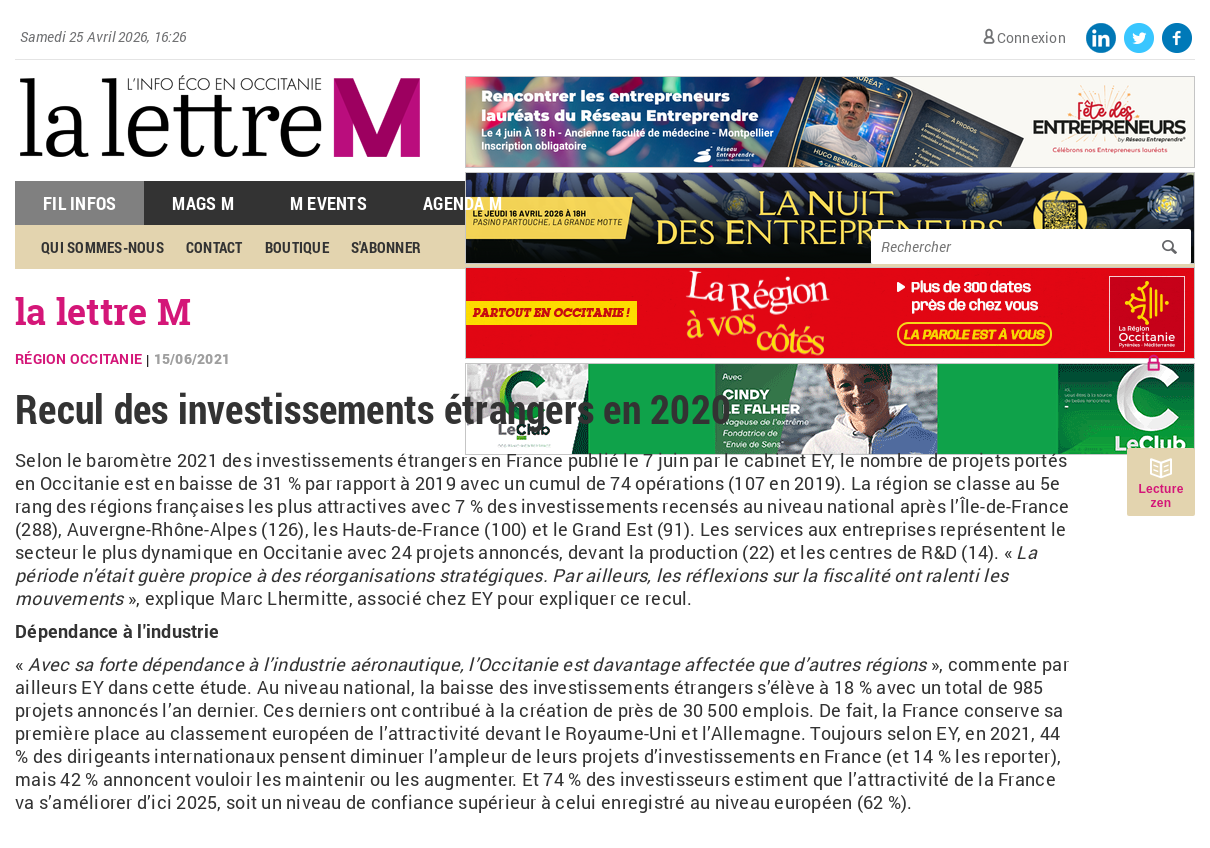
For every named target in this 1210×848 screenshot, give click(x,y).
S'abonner (386, 247)
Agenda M (462, 203)
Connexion (1031, 37)
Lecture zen (1160, 496)
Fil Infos (79, 203)
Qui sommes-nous (102, 247)
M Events (328, 203)
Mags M (203, 203)
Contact (214, 247)
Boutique (297, 247)
